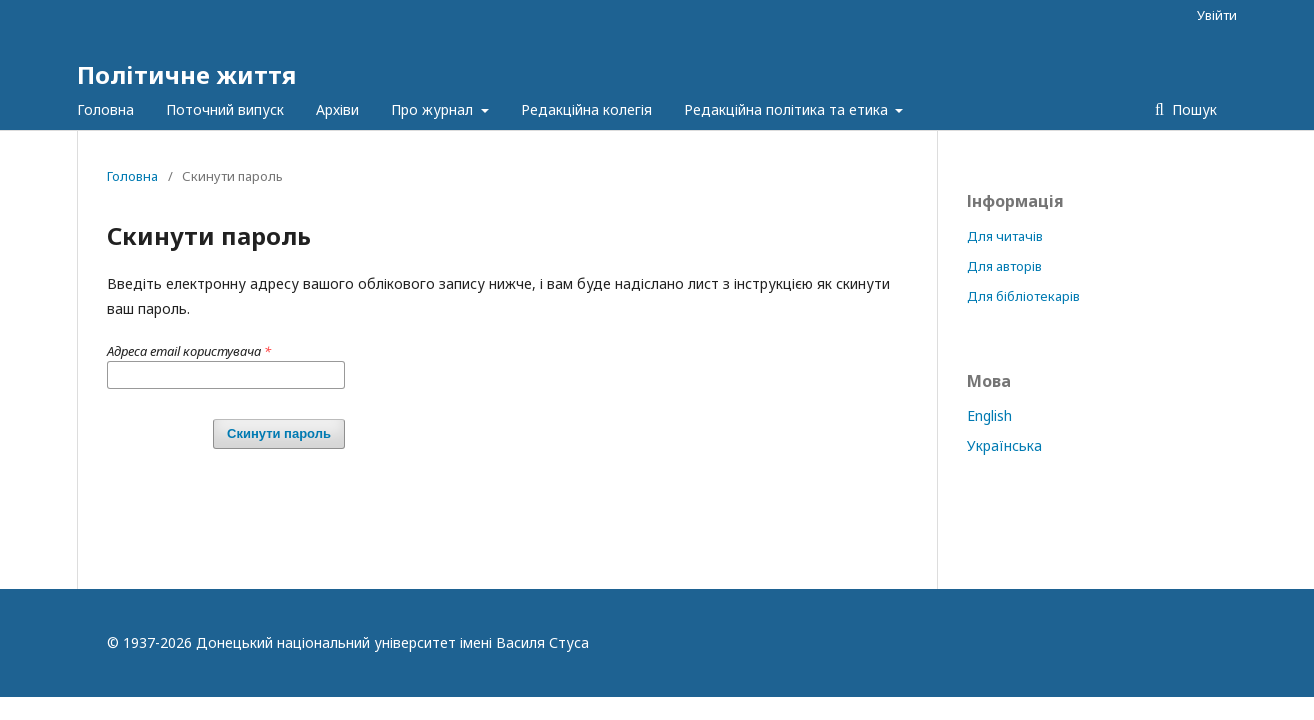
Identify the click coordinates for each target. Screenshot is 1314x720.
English (989, 415)
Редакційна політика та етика (788, 109)
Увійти (1217, 15)
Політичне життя (186, 74)
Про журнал (434, 109)
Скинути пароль (279, 433)
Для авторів (1004, 266)
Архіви (337, 109)
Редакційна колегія (586, 109)
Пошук (1192, 109)
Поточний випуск (225, 109)
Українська (1004, 445)
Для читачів (1005, 236)
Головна (105, 109)
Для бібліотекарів (1023, 296)
